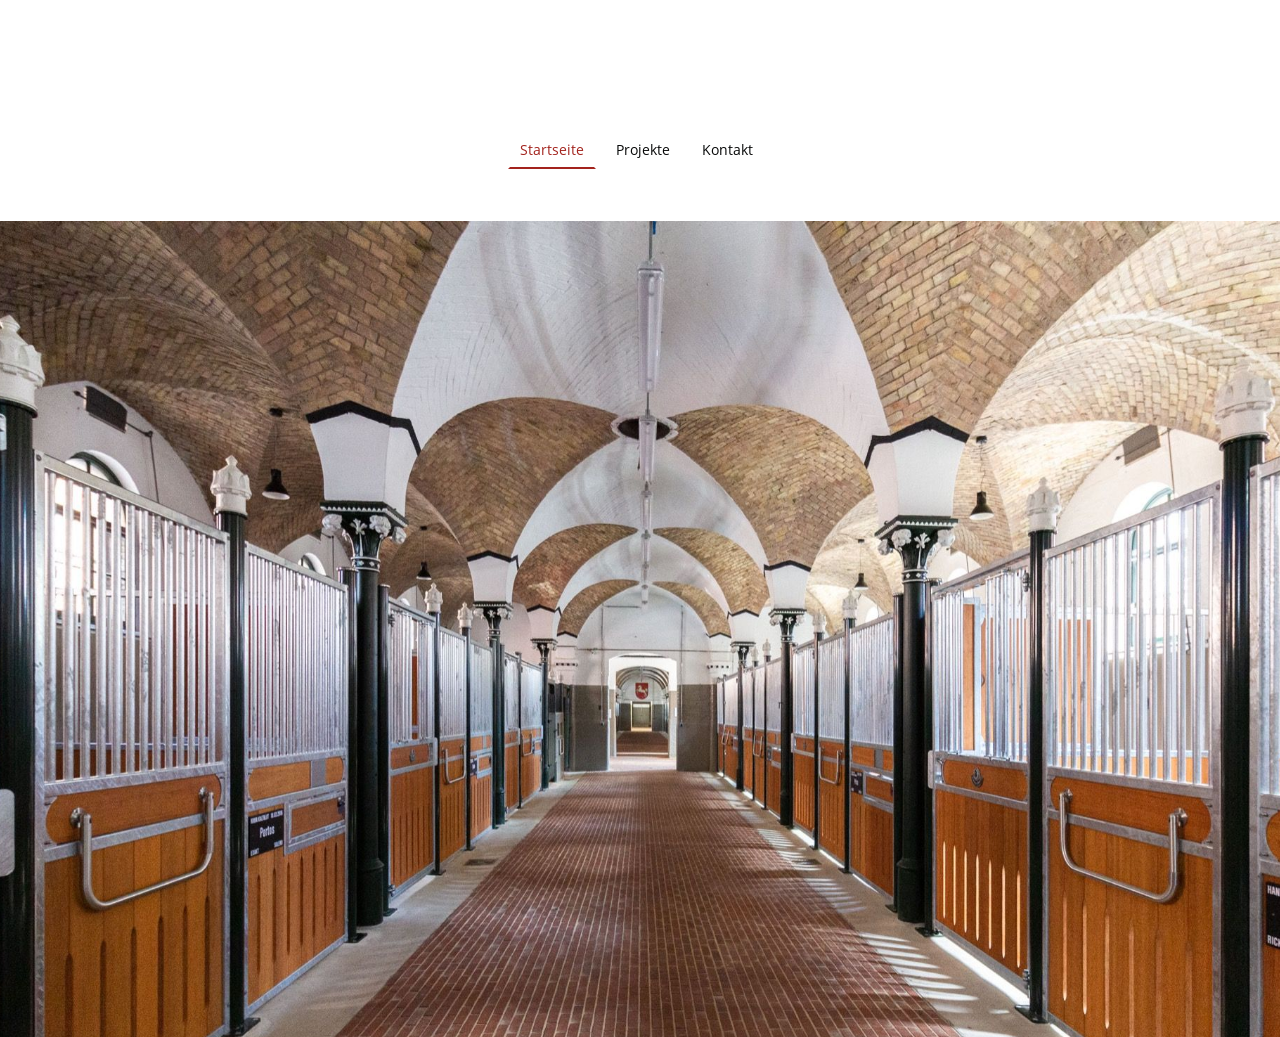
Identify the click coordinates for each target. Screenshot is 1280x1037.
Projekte (643, 149)
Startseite (552, 149)
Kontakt (727, 149)
